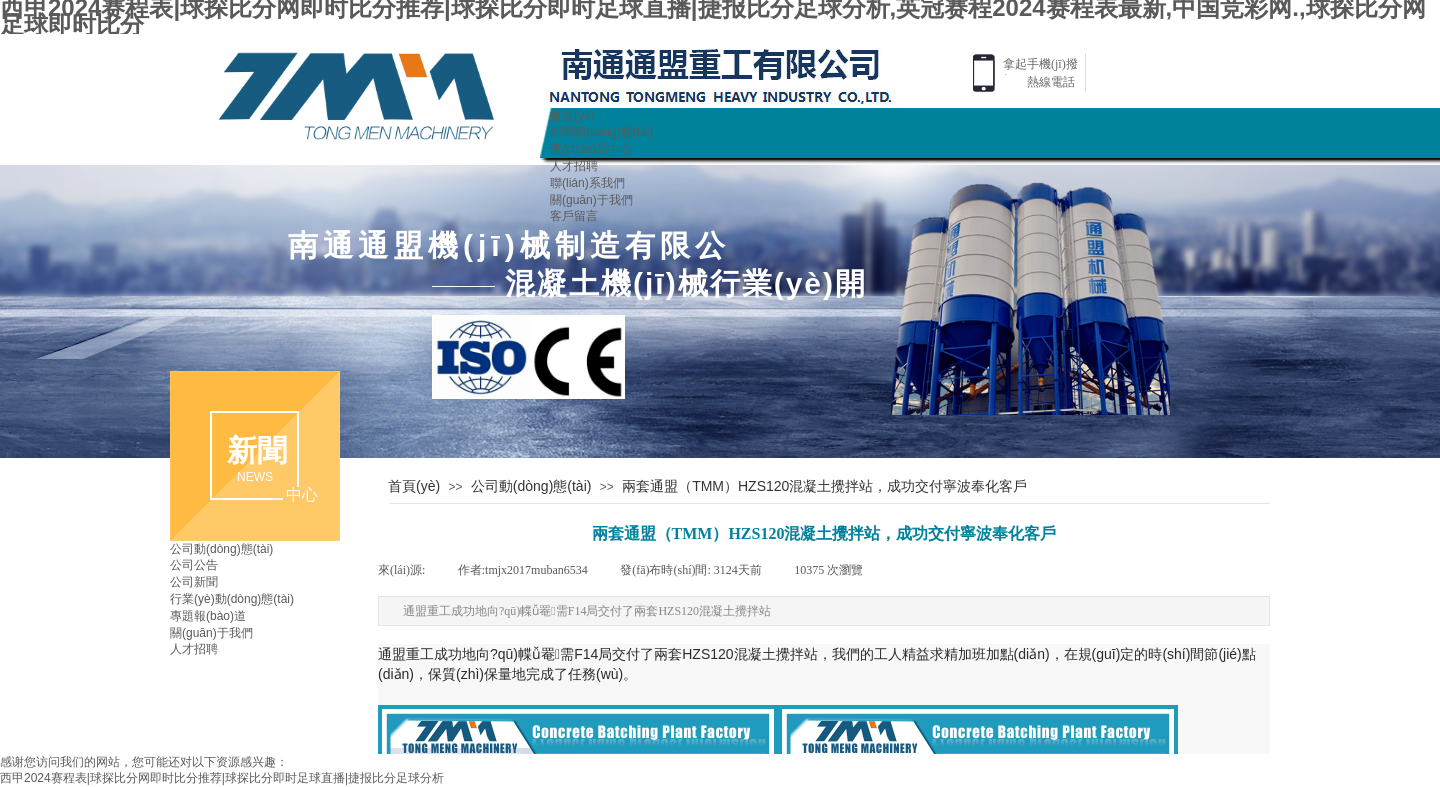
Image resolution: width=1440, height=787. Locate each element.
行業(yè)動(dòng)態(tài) (232, 599)
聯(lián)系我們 (587, 183)
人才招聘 (574, 166)
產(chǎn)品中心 (591, 149)
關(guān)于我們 (591, 200)
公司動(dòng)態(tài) (531, 486)
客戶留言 (574, 216)
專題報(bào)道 (208, 616)
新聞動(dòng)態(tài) (601, 132)
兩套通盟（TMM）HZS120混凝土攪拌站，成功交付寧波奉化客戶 (824, 486)
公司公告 (194, 565)
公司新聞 (194, 582)
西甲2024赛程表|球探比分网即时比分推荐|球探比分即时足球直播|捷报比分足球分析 (222, 778)
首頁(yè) (572, 116)
